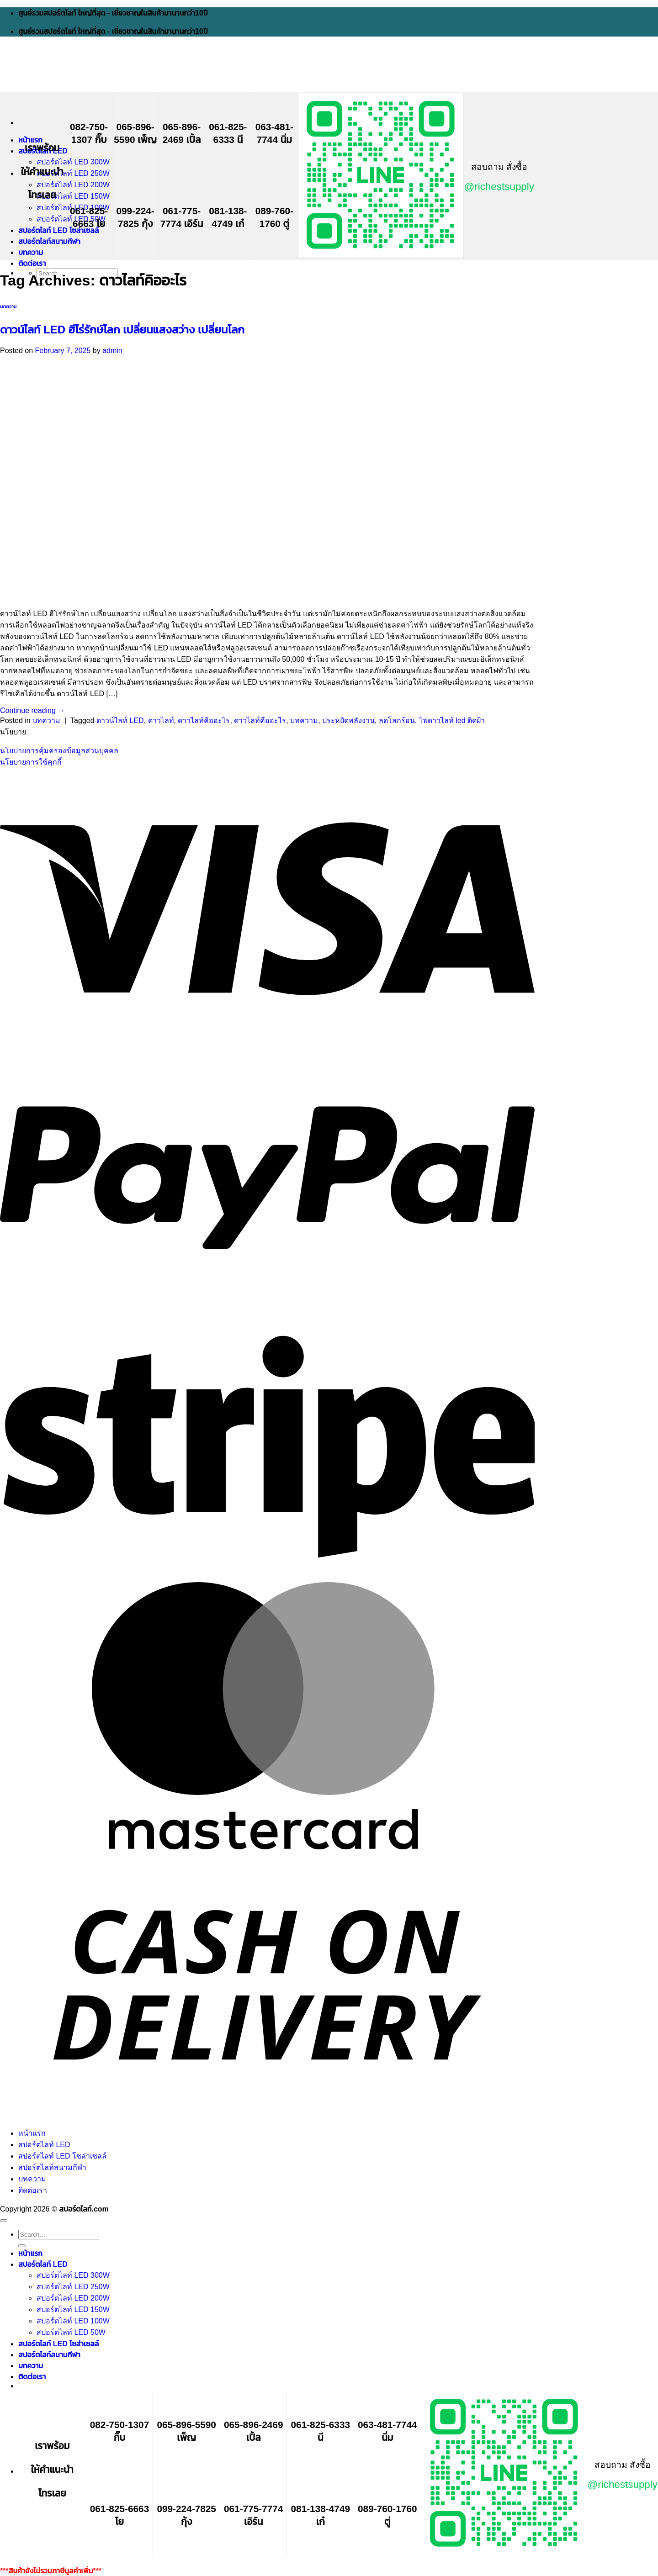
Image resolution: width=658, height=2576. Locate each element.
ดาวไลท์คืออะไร (260, 720)
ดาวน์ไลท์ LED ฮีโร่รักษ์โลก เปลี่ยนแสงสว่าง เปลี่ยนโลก (122, 329)
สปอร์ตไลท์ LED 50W (71, 219)
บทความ (30, 252)
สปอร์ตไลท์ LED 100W (73, 2321)
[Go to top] (3, 2220)
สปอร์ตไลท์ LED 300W (73, 162)
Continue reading (32, 710)
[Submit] (22, 2245)
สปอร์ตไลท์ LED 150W (73, 196)
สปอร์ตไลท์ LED (44, 2144)
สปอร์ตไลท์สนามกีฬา (49, 241)
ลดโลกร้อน (397, 720)
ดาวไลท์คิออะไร (204, 720)
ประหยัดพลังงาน (348, 720)
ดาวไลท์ (161, 720)
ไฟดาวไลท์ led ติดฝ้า (452, 720)
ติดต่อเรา (32, 263)
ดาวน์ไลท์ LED (120, 720)
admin (112, 350)
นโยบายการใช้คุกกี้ (31, 762)
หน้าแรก (30, 140)
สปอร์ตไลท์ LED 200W (73, 185)
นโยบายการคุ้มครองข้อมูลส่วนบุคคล (59, 751)
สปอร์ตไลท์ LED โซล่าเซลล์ (58, 230)
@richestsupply (499, 186)
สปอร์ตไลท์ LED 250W (73, 173)
